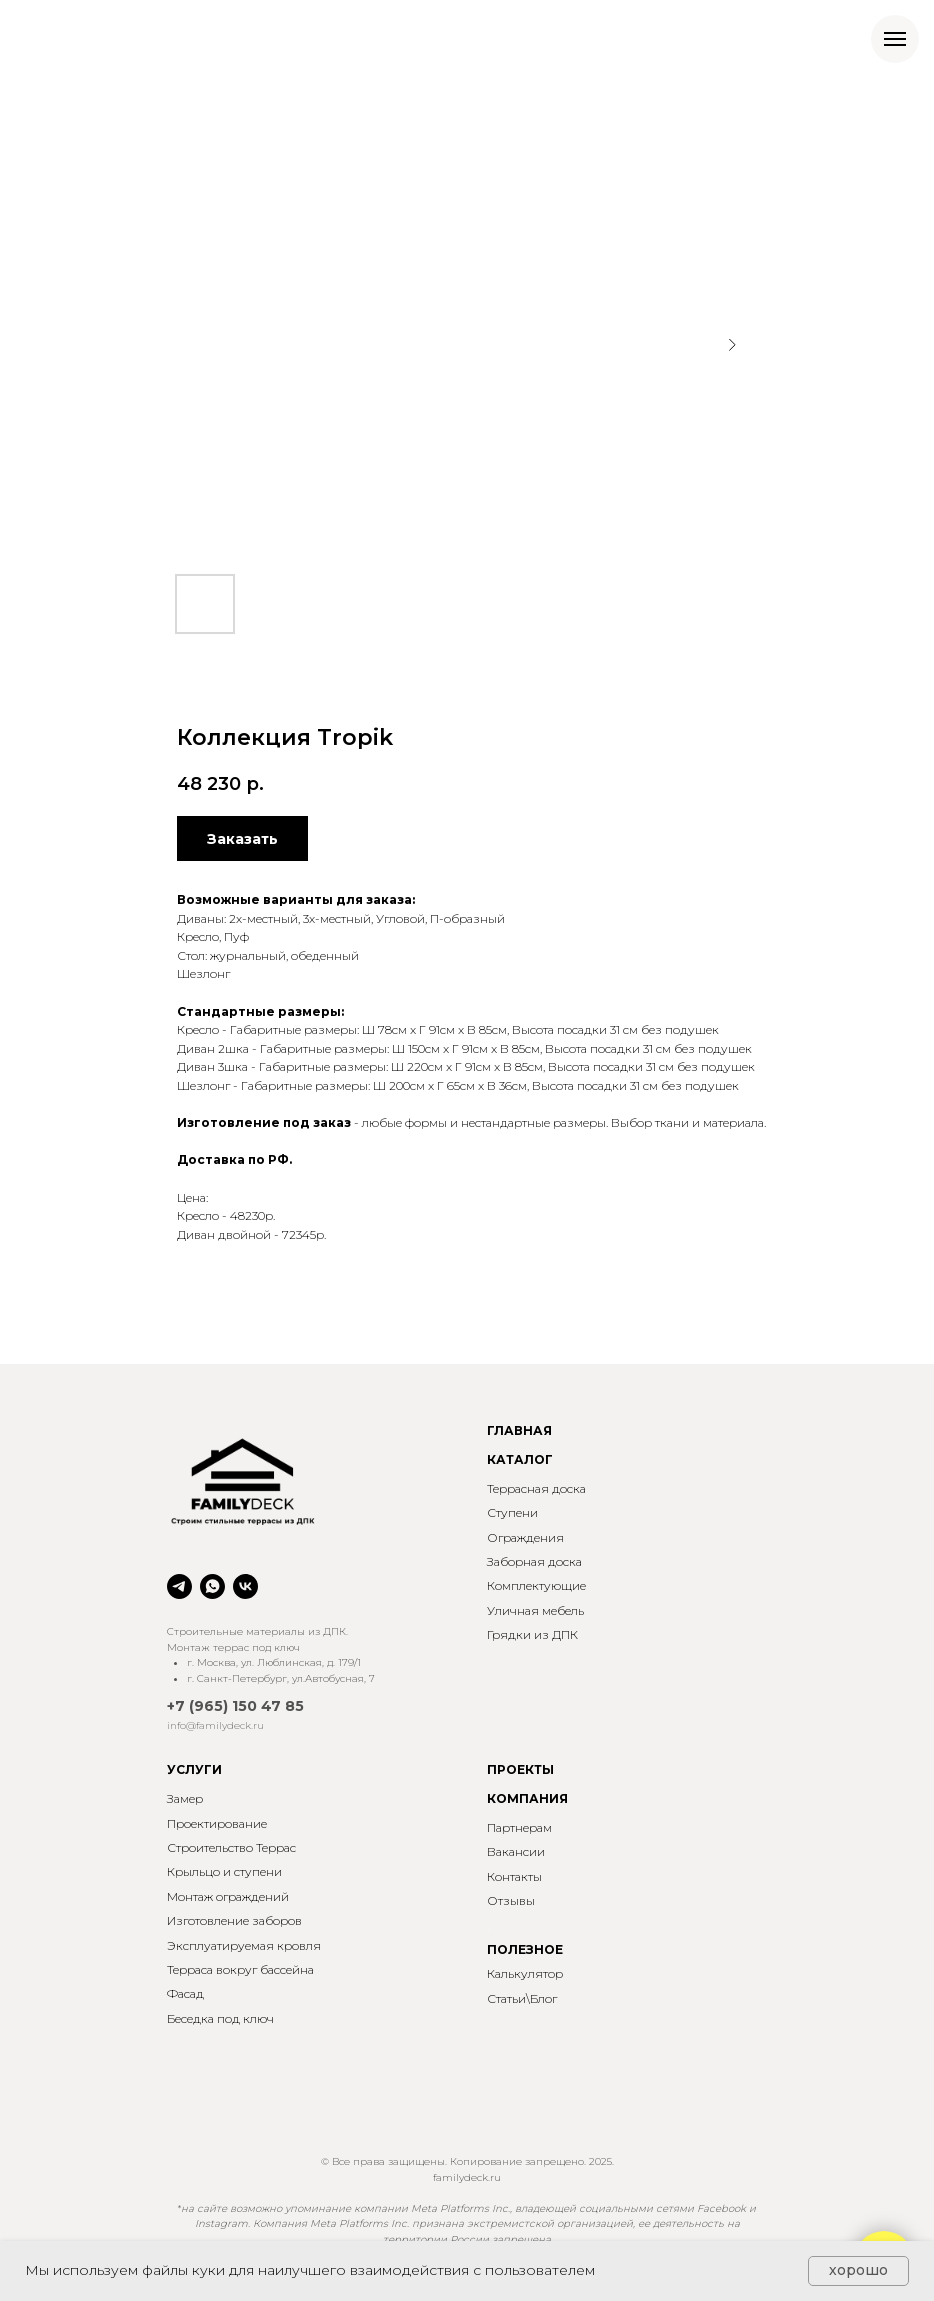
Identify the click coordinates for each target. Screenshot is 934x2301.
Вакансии (516, 1851)
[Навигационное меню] (895, 39)
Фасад (185, 1993)
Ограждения (525, 1537)
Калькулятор (525, 1973)
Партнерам (519, 1827)
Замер (185, 1798)
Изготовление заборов (234, 1920)
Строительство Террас (231, 1847)
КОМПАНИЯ (527, 1798)
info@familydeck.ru (215, 1725)
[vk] (245, 1586)
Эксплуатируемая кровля (244, 1945)
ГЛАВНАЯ (519, 1430)
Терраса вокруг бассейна (240, 1969)
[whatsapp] (212, 1586)
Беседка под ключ (220, 2018)
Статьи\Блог (522, 1998)
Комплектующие (536, 1585)
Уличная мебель (535, 1610)
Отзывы (511, 1900)
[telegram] (179, 1586)
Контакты (514, 1876)
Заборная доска (534, 1561)
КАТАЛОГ (520, 1459)
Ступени (512, 1512)
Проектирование (217, 1823)
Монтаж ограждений (228, 1896)
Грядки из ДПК (532, 1634)
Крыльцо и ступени (224, 1871)
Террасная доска (536, 1488)
